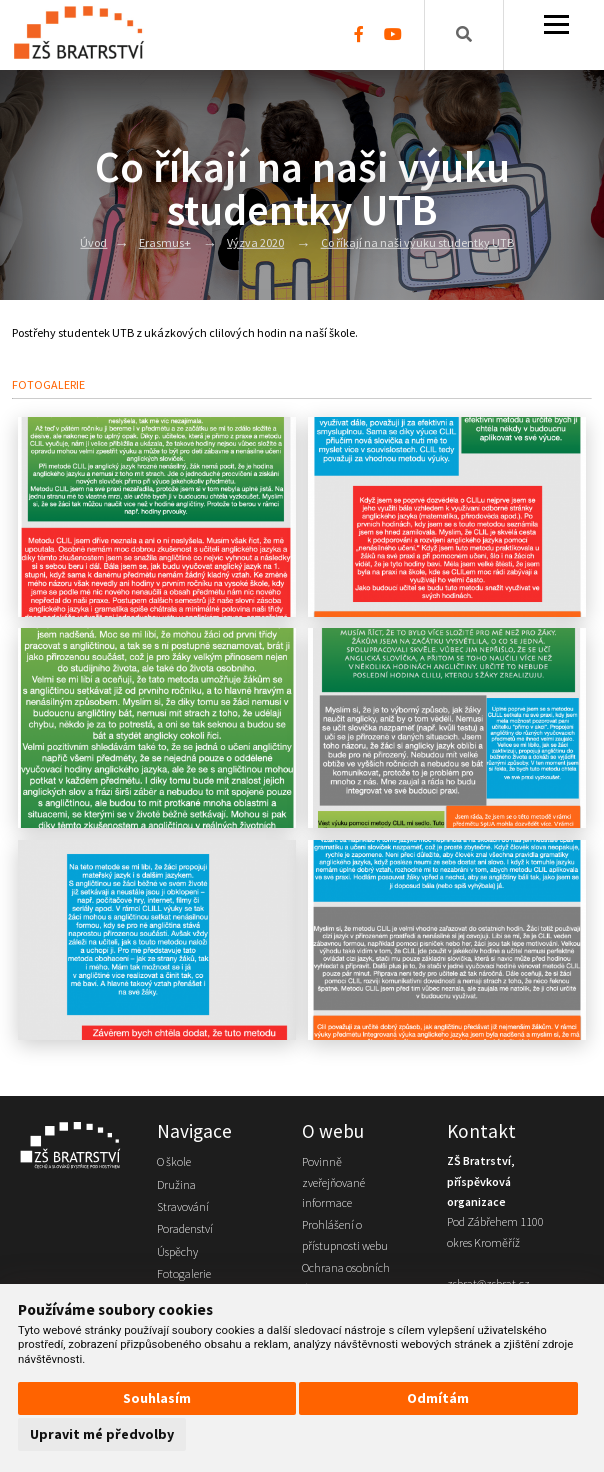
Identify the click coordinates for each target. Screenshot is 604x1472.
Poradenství (185, 1228)
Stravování (183, 1206)
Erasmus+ (165, 242)
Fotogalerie (184, 1273)
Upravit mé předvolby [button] (102, 1434)
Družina (176, 1184)
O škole (174, 1161)
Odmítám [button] (438, 1398)
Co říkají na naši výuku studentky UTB (417, 242)
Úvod (93, 242)
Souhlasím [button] (157, 1398)
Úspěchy (177, 1251)
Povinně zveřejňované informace (333, 1182)
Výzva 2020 (255, 242)
